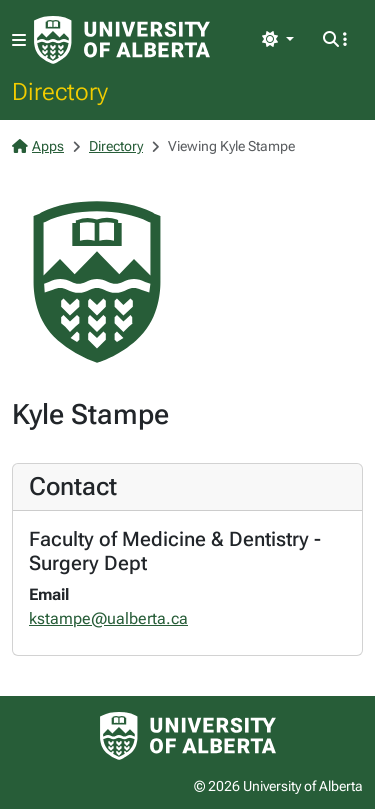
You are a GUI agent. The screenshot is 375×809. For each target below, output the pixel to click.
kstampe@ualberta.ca (108, 618)
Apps (38, 146)
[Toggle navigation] (19, 40)
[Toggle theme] (278, 40)
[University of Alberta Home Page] (122, 40)
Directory (60, 91)
